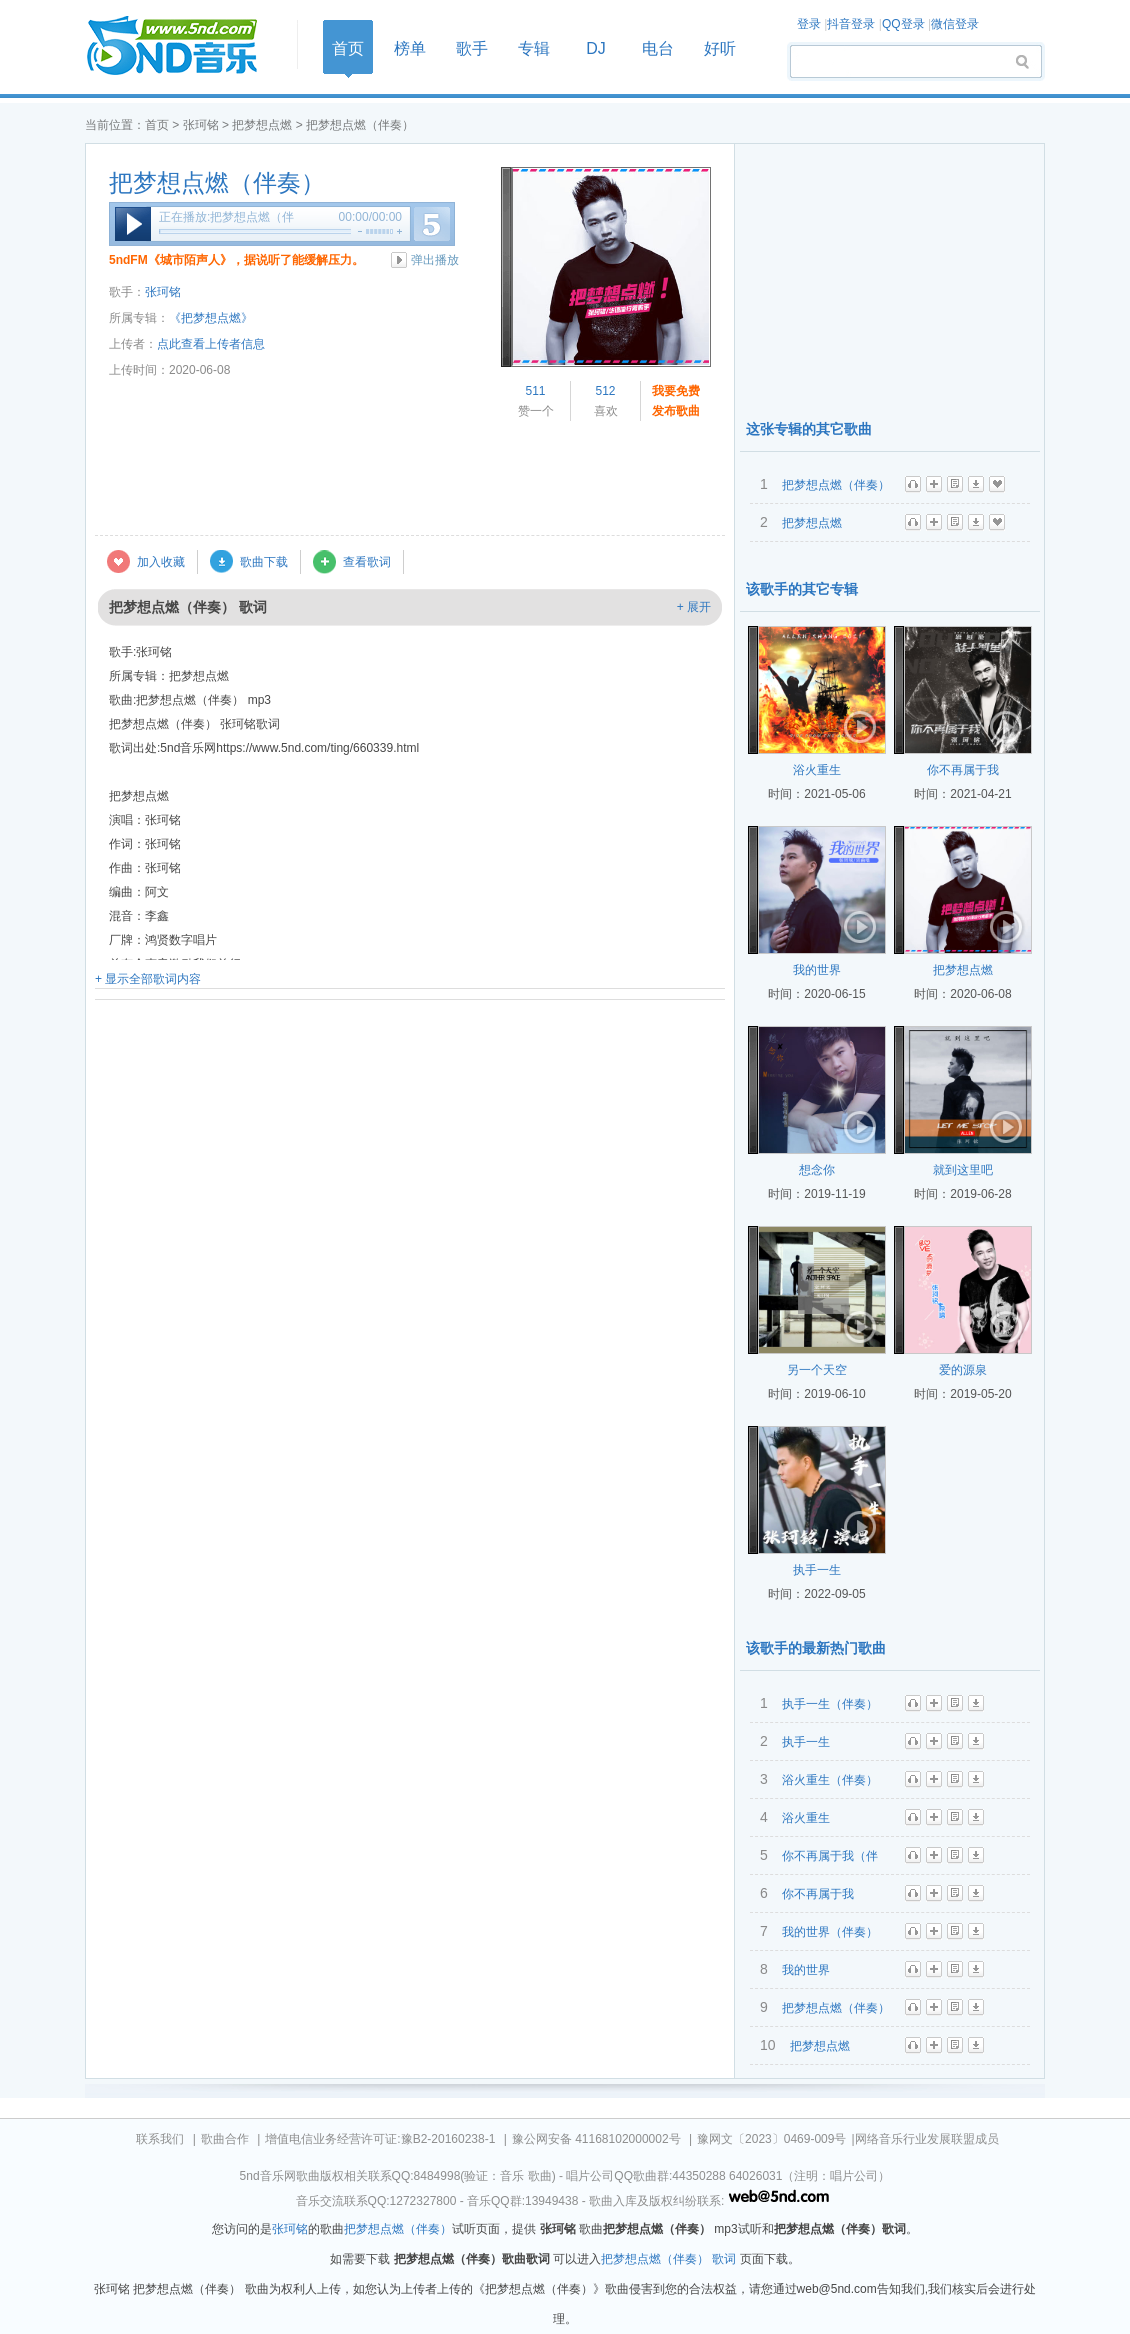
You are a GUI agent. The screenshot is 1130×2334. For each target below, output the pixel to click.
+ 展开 (694, 607)
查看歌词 (367, 562)
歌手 (472, 48)
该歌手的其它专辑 (802, 589)
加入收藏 (161, 562)
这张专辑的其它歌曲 (809, 429)
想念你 (817, 1170)
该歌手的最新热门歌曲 (816, 1648)
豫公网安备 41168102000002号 (596, 2139)
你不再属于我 (963, 770)
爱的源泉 (963, 1370)
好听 (720, 48)
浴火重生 (817, 770)
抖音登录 (851, 24)
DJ (596, 48)
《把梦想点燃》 (211, 318)
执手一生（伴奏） (830, 1704)
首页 (185, 46)
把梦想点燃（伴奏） (217, 183)
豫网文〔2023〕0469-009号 (771, 2139)
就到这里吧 (963, 1170)
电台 (658, 48)
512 (605, 391)
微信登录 (955, 24)
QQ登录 (903, 24)
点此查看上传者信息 (211, 344)
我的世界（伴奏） (830, 1932)
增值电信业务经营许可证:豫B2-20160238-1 (380, 2139)
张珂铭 (201, 125)
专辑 (534, 48)
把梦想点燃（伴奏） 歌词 (668, 2259)
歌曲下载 (264, 562)
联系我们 (160, 2139)
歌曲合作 (225, 2139)
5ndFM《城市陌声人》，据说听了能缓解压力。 (236, 260)
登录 (809, 24)
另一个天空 (817, 1370)
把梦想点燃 (262, 125)
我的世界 (817, 970)
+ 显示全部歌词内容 (148, 979)
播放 (133, 224)
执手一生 (817, 1570)
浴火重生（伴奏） (830, 1780)
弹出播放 (435, 260)
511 (535, 391)
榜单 (410, 48)
